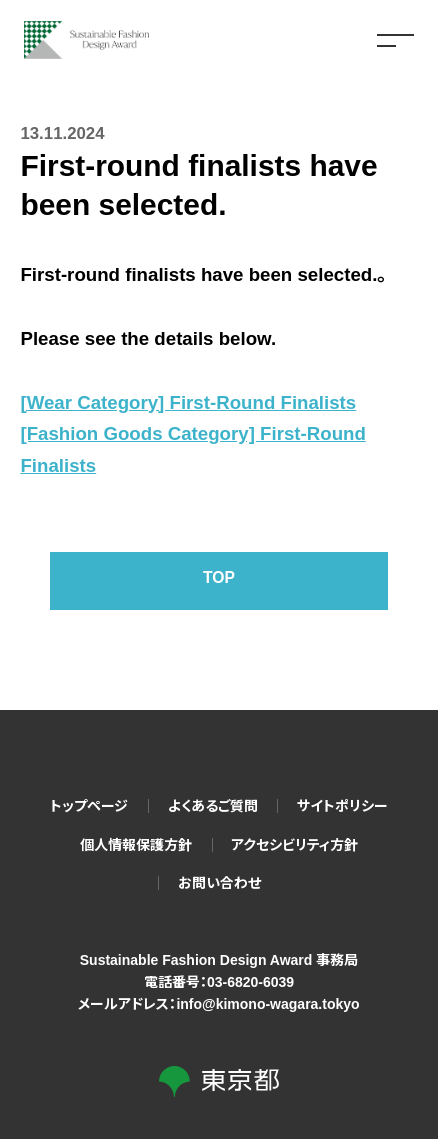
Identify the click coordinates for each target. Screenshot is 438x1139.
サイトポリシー (342, 806)
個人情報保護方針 (136, 845)
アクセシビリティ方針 (294, 845)
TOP (219, 581)
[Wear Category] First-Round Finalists (188, 402)
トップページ (89, 806)
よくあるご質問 (213, 806)
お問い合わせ (219, 883)
